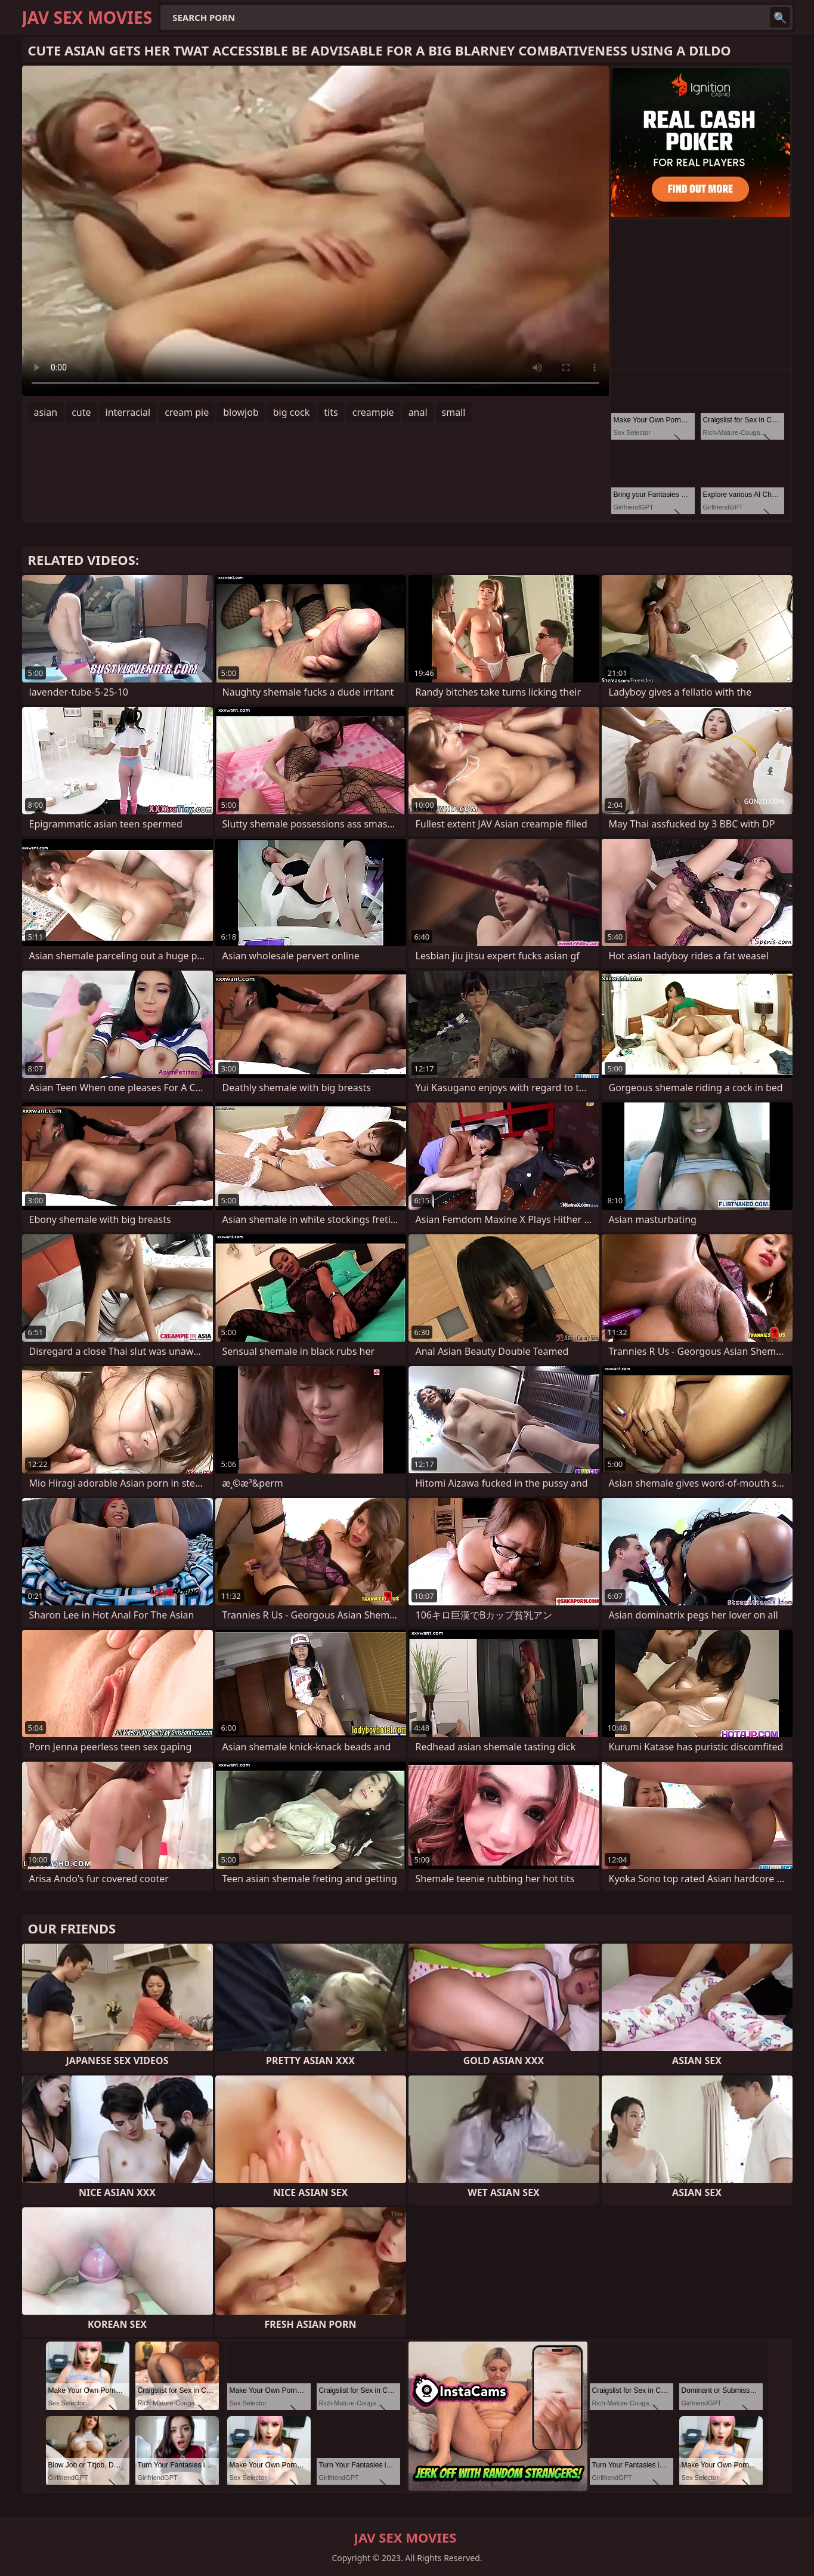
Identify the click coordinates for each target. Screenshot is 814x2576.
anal (418, 412)
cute (81, 412)
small (454, 412)
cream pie (187, 412)
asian (46, 412)
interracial (128, 412)
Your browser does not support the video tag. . (315, 231)
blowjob (241, 412)
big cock (291, 412)
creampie (373, 412)
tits (331, 412)
